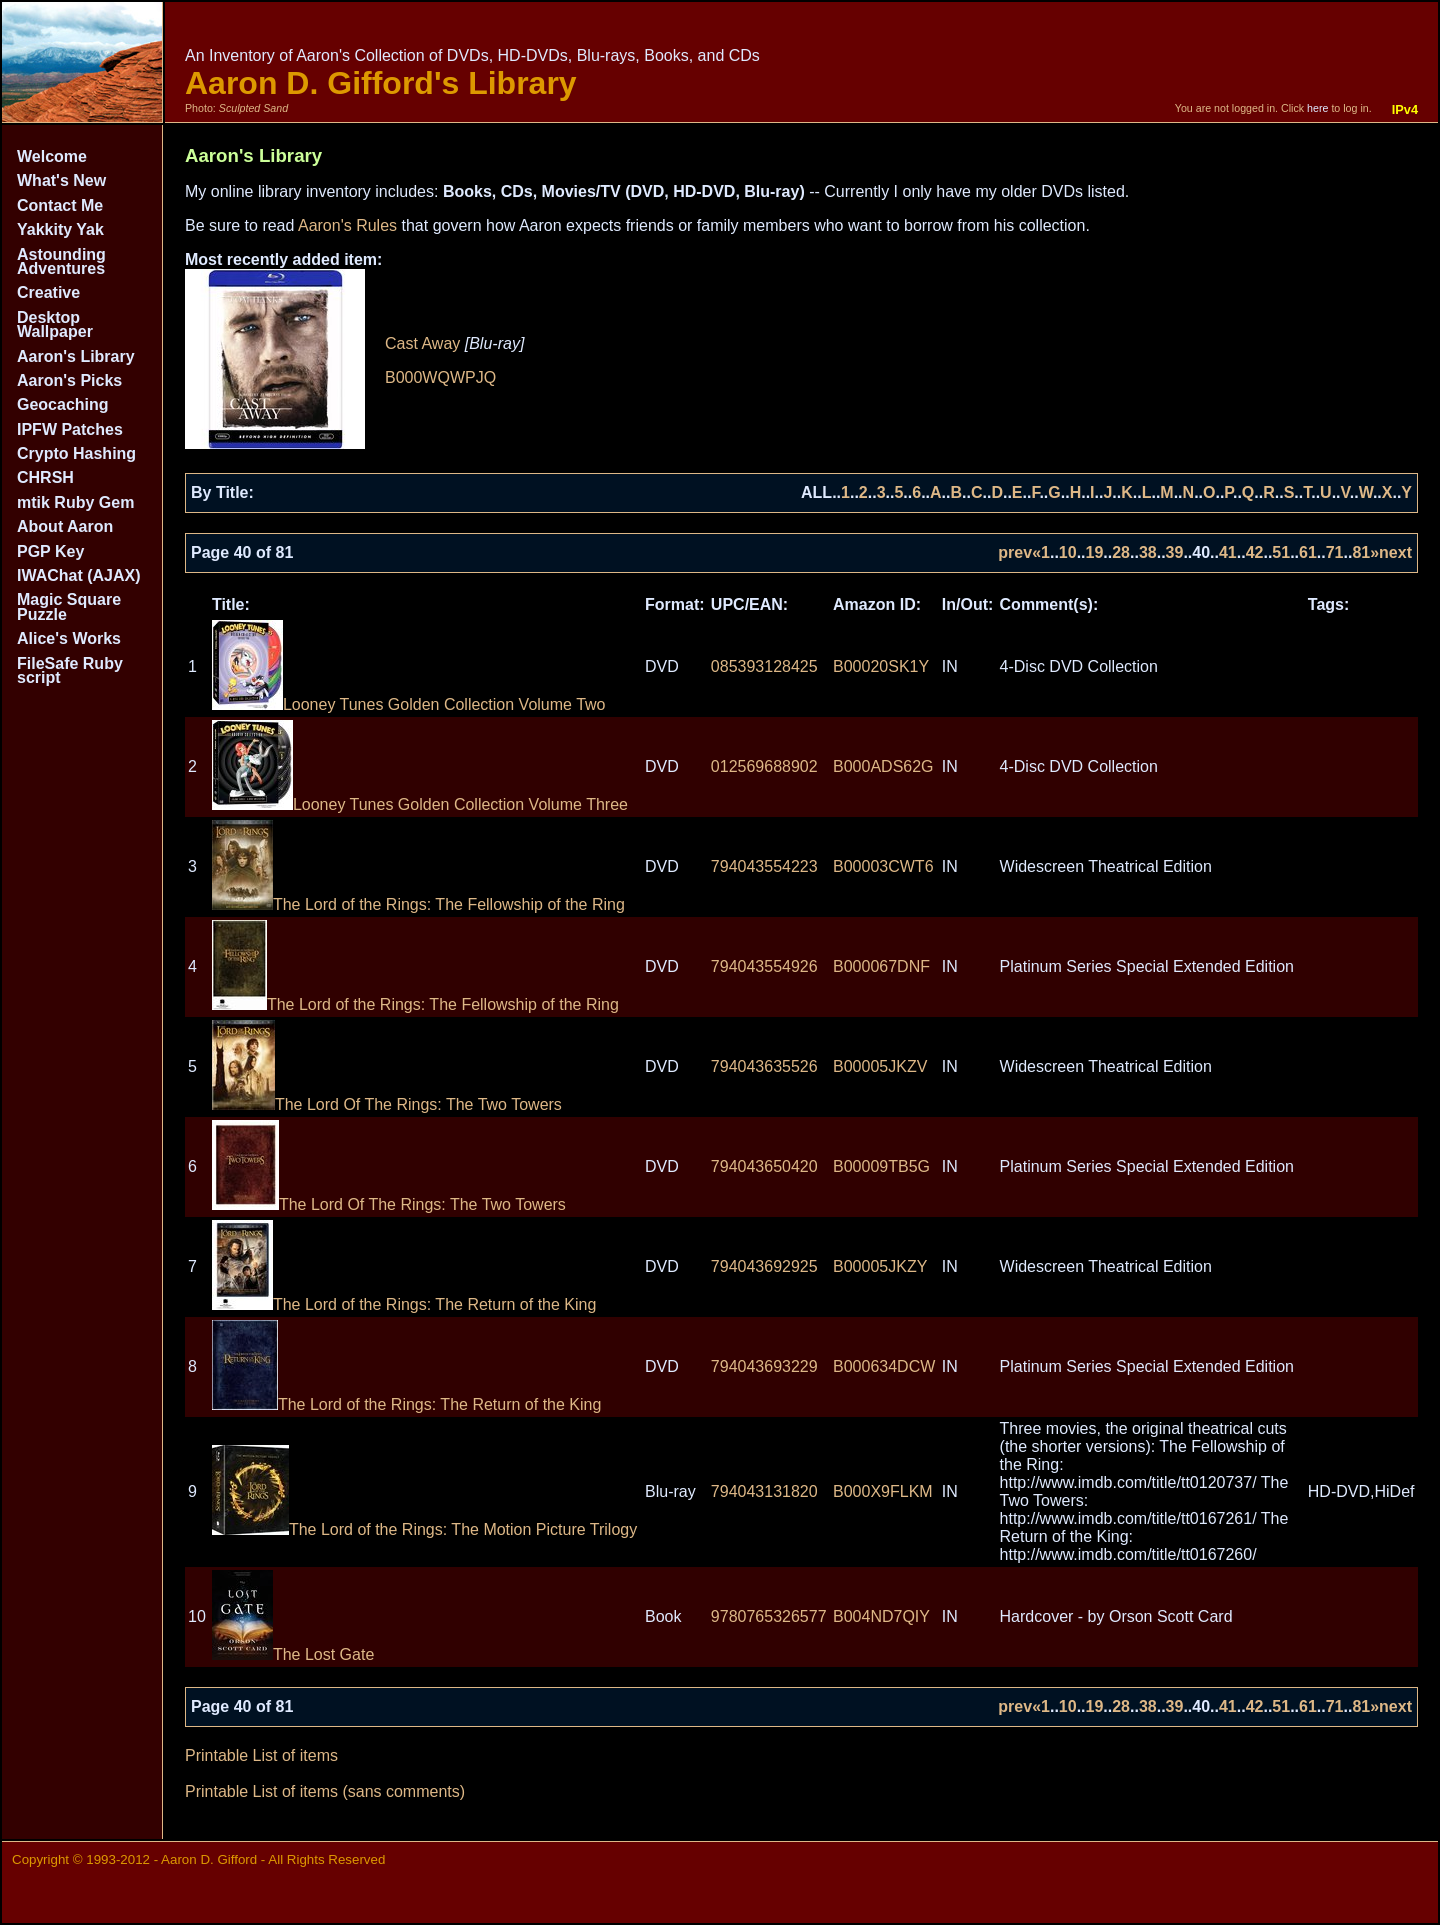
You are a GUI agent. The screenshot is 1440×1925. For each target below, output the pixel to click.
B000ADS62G (883, 766)
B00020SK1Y (881, 666)
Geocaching (63, 404)
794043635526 (764, 1066)
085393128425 (764, 666)
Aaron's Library (76, 356)
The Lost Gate (293, 1654)
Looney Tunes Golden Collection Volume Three (420, 804)
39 (1175, 552)
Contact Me (60, 205)
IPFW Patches (70, 429)
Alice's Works (69, 638)
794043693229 (764, 1366)
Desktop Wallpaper (55, 324)
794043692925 (764, 1266)
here (1317, 108)
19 (1095, 552)
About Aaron (65, 526)
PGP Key (50, 551)
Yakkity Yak (60, 229)
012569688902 (764, 766)
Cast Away (422, 343)
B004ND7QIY (881, 1616)
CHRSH (45, 477)
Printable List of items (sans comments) (325, 1791)
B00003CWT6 (883, 866)
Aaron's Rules (347, 225)
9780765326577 (769, 1616)
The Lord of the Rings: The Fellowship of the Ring (418, 904)
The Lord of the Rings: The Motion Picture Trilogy (424, 1529)
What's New (61, 180)
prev (1015, 552)
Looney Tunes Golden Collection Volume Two (409, 704)
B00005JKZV (880, 1066)
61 (1308, 552)
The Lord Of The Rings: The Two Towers (387, 1104)
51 (1281, 552)
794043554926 (764, 966)
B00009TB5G (881, 1166)
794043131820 (764, 1491)
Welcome (52, 156)
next (1395, 552)
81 (1361, 552)
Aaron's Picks (69, 380)
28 (1121, 552)
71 (1335, 552)
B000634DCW (884, 1366)
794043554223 (764, 866)
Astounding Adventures (61, 261)
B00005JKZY (880, 1266)
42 (1255, 552)
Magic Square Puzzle (69, 606)
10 (1068, 552)
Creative (48, 292)
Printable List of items (261, 1755)
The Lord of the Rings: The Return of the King (404, 1304)
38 (1148, 552)
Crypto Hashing (76, 453)
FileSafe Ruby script (70, 670)
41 (1228, 552)
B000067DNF (881, 966)
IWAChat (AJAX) (79, 575)
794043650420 (764, 1166)
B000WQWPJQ (440, 377)
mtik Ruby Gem (75, 502)
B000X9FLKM (883, 1491)
